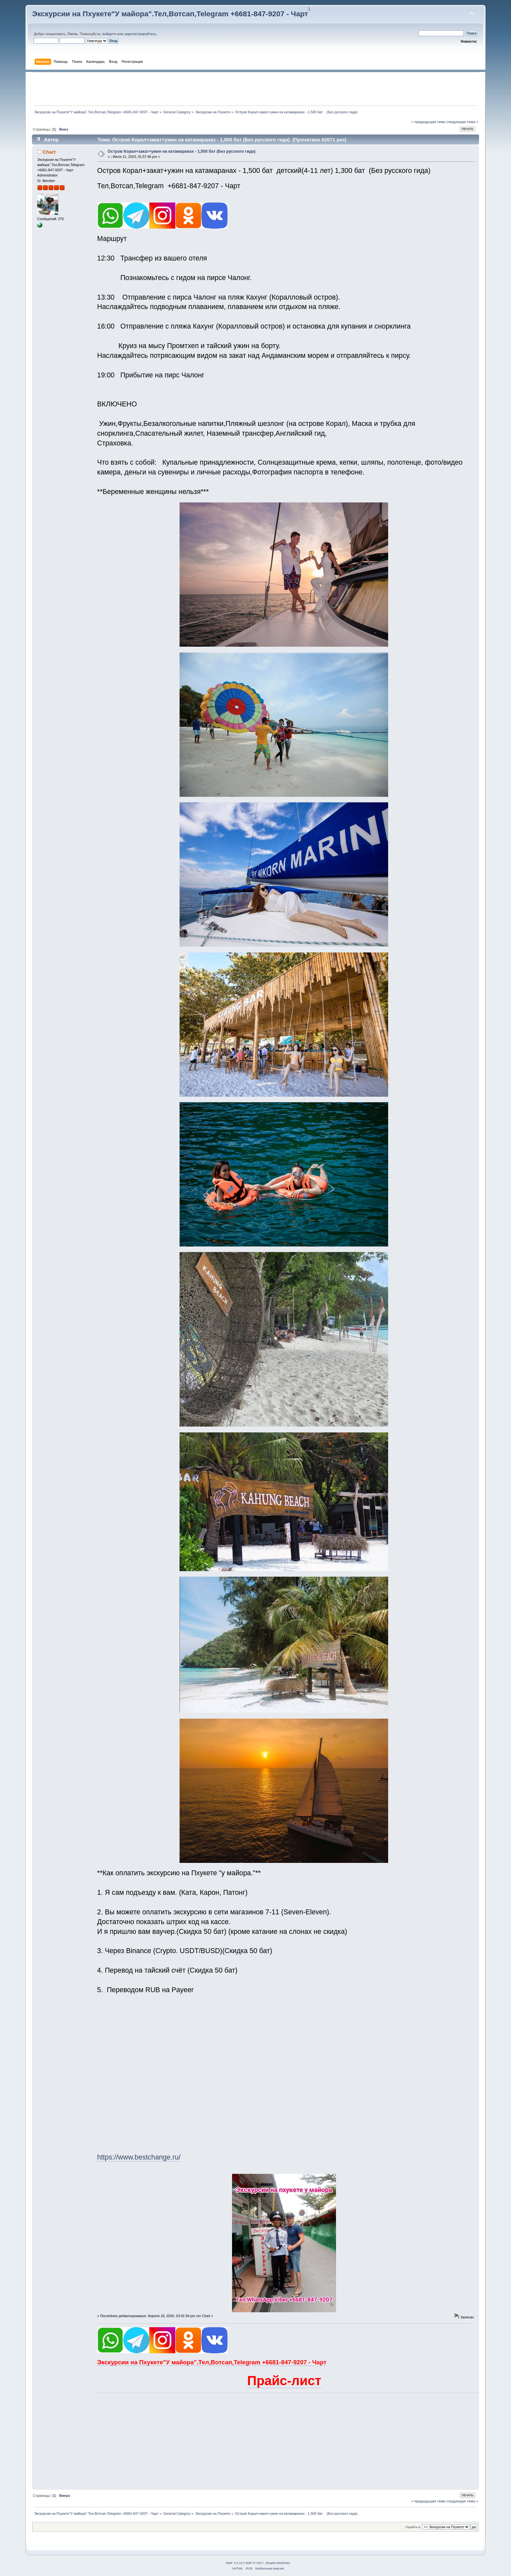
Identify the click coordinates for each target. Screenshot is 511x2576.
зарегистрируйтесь (140, 34)
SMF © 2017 (254, 2563)
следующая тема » (462, 122)
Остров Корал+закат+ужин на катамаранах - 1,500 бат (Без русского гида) (182, 151)
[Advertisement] (255, 89)
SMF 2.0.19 (234, 2563)
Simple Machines (277, 2563)
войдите (109, 34)
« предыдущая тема (428, 122)
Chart (49, 152)
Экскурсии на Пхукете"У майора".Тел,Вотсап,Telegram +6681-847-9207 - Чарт (170, 14)
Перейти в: (413, 2527)
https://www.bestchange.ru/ (139, 2157)
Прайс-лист (284, 2380)
